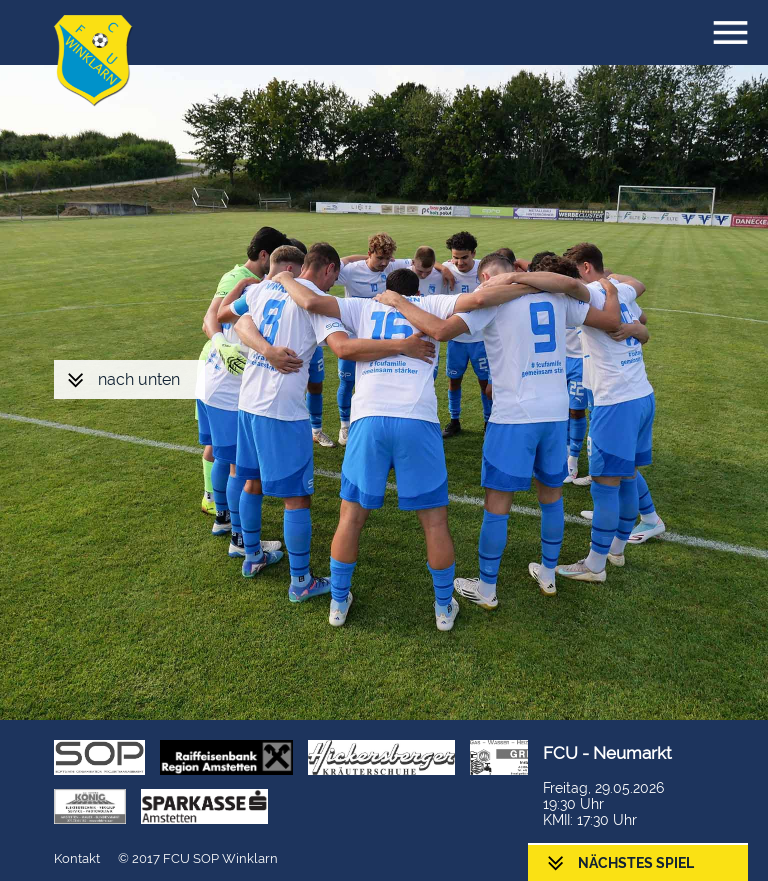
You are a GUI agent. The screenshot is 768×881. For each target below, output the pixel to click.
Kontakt (77, 858)
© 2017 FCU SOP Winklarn (198, 858)
